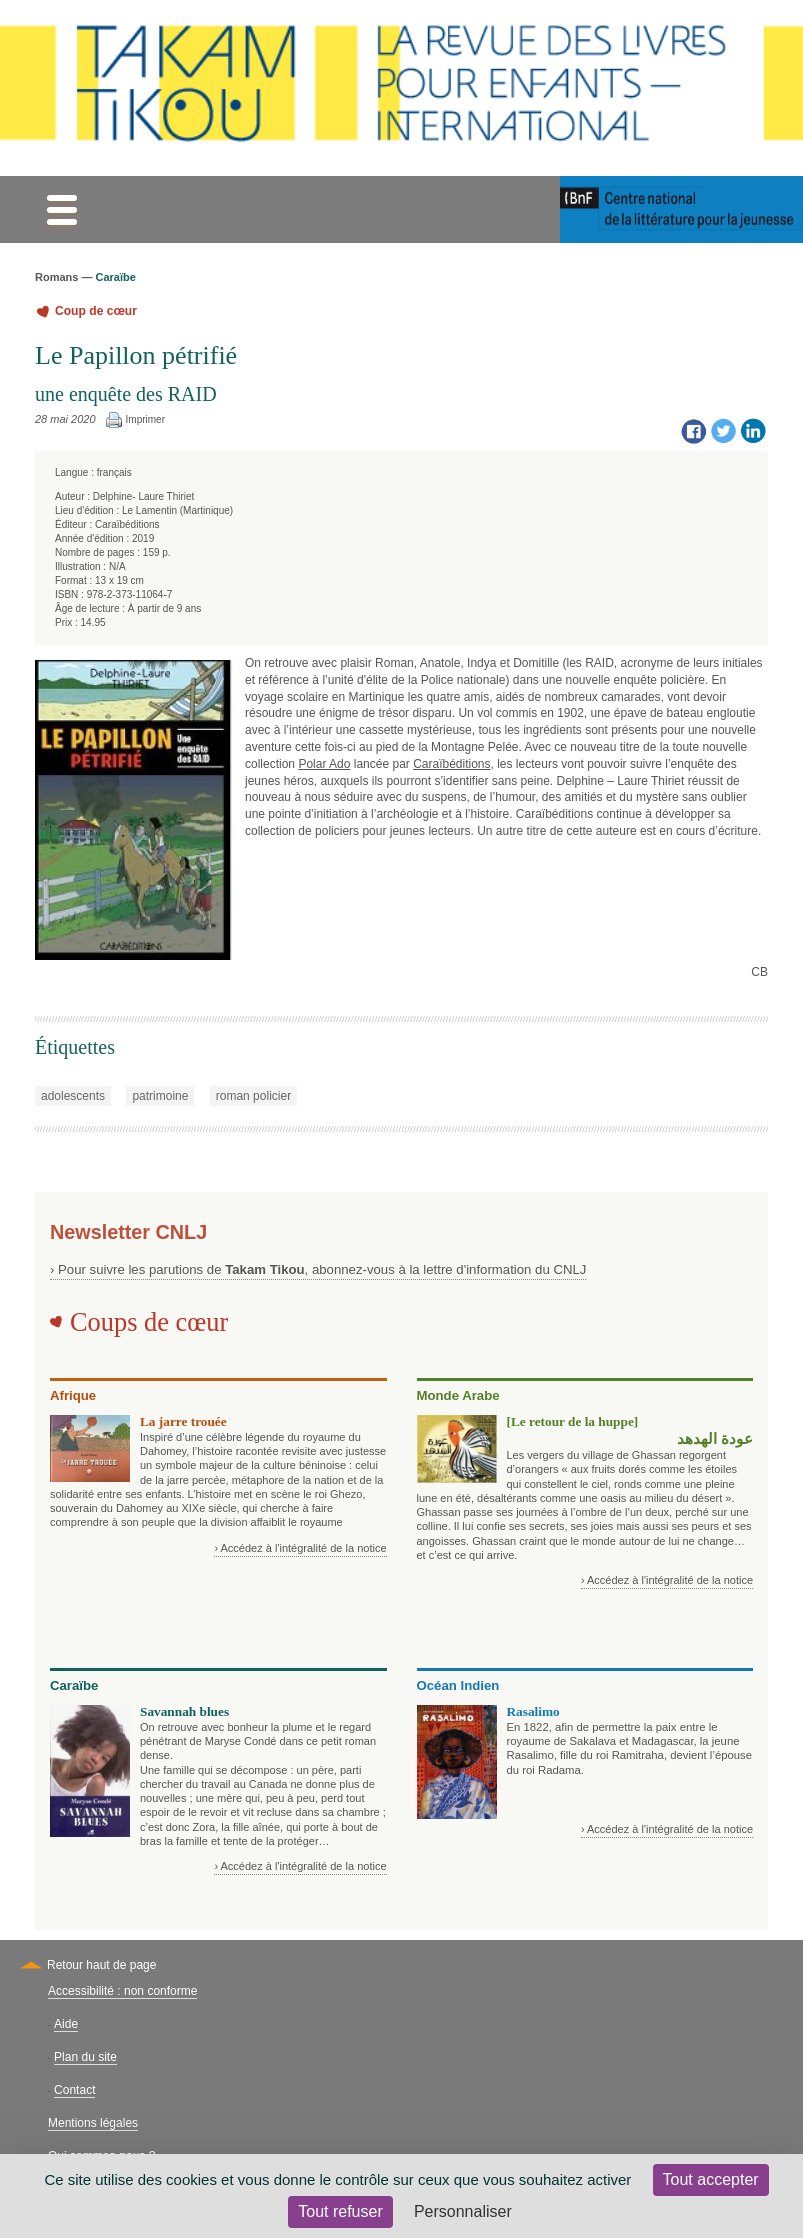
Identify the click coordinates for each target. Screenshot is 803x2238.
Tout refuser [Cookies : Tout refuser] (340, 2211)
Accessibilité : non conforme (122, 1991)
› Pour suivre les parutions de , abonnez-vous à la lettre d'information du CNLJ (318, 1269)
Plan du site (85, 2057)
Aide (66, 2024)
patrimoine (160, 1096)
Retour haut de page (101, 1965)
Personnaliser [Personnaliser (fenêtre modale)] (463, 2211)
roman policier (253, 1096)
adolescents (73, 1096)
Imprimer (145, 419)
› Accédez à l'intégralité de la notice (300, 1548)
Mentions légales (93, 2123)
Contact (74, 2090)
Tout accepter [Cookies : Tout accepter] (711, 2179)
